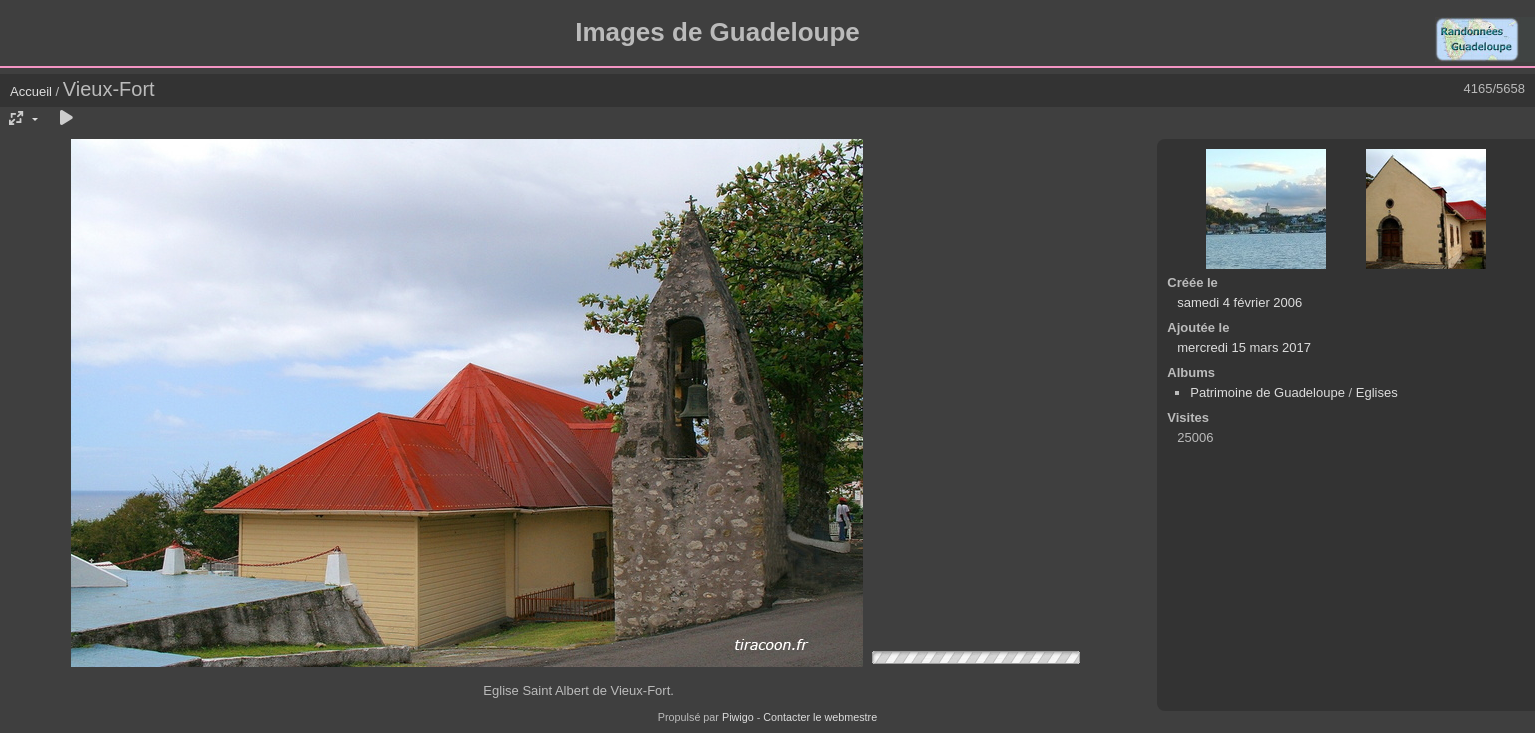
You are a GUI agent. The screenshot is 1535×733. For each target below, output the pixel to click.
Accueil (31, 91)
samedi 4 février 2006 (1239, 302)
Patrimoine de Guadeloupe (1267, 392)
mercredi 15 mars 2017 (1244, 347)
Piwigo (738, 717)
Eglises (1377, 392)
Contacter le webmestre (820, 717)
